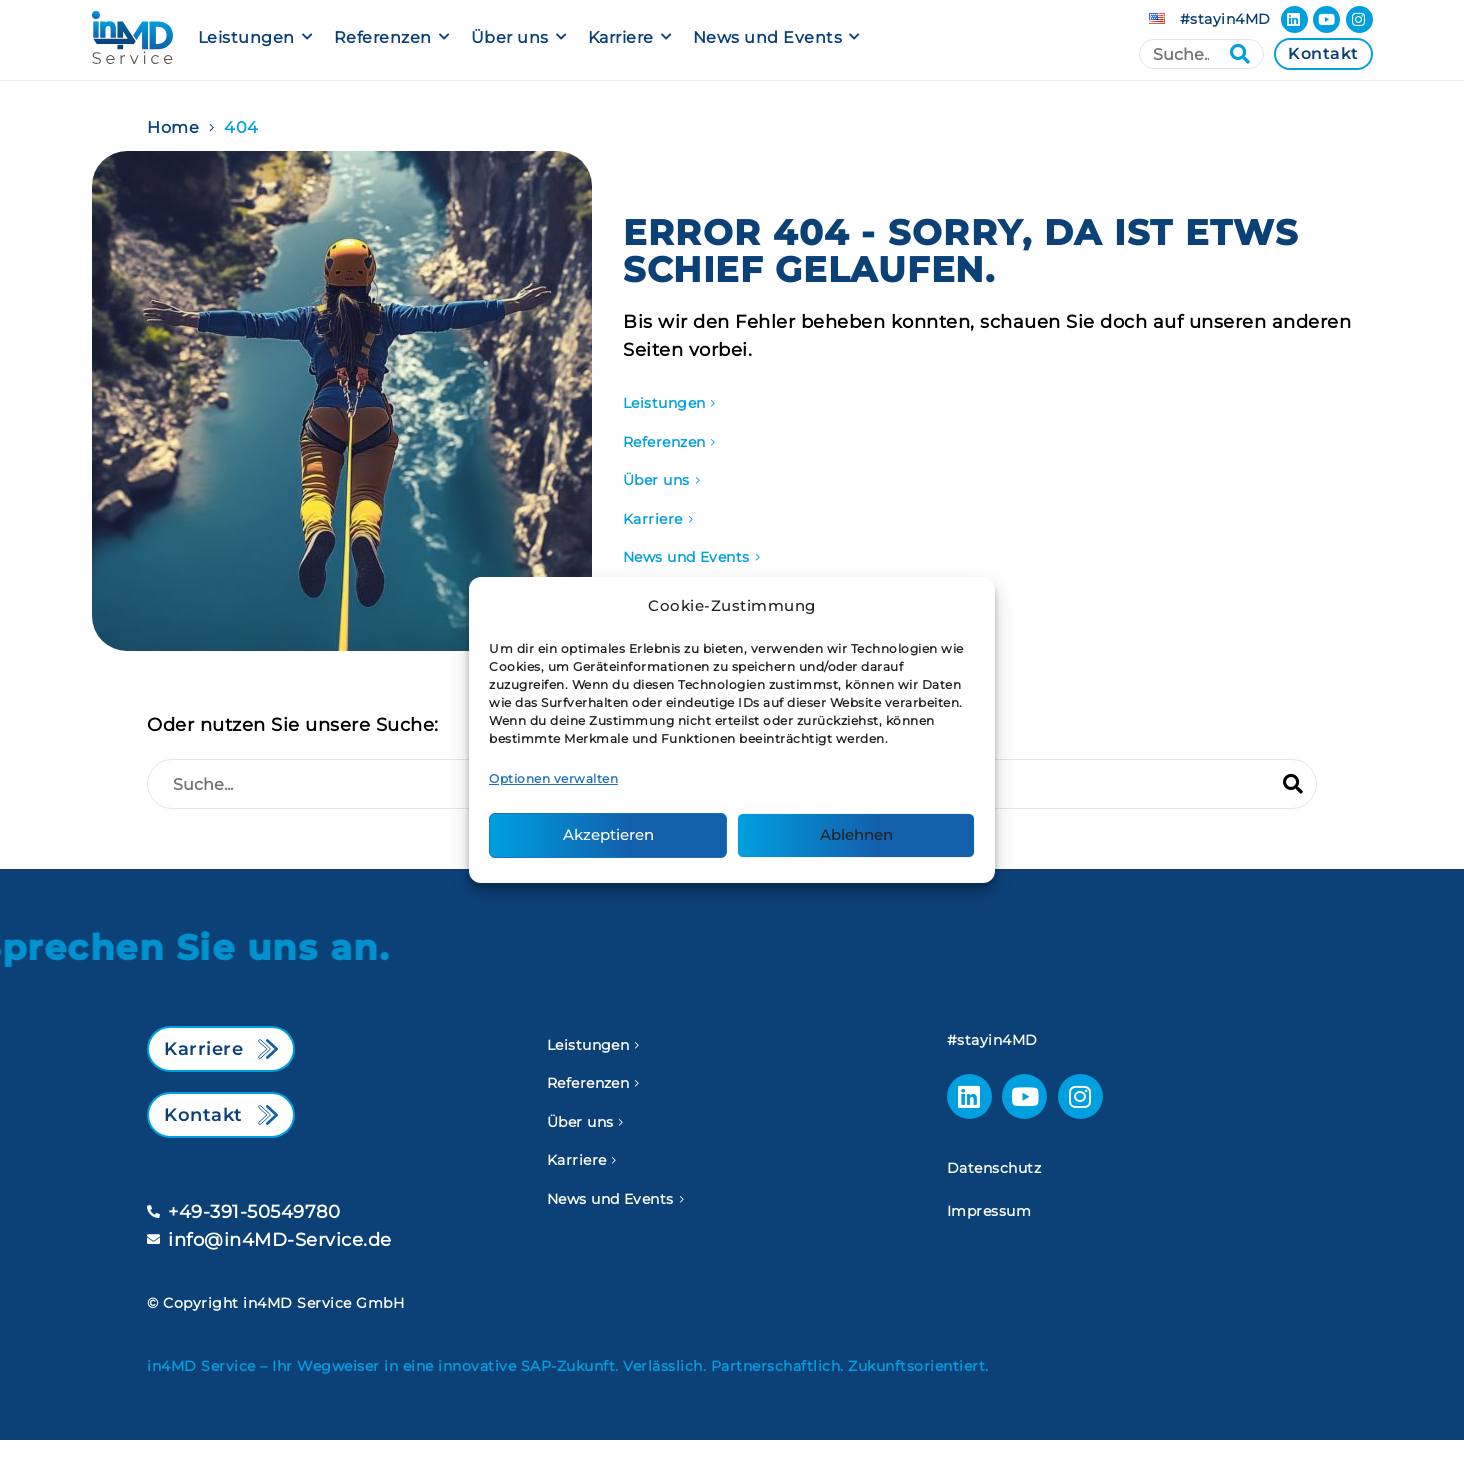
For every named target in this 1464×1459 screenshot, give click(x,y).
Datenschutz (994, 1168)
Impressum (989, 1211)
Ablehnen (856, 834)
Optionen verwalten (553, 778)
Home (173, 127)
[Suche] (1201, 54)
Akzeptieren (608, 834)
